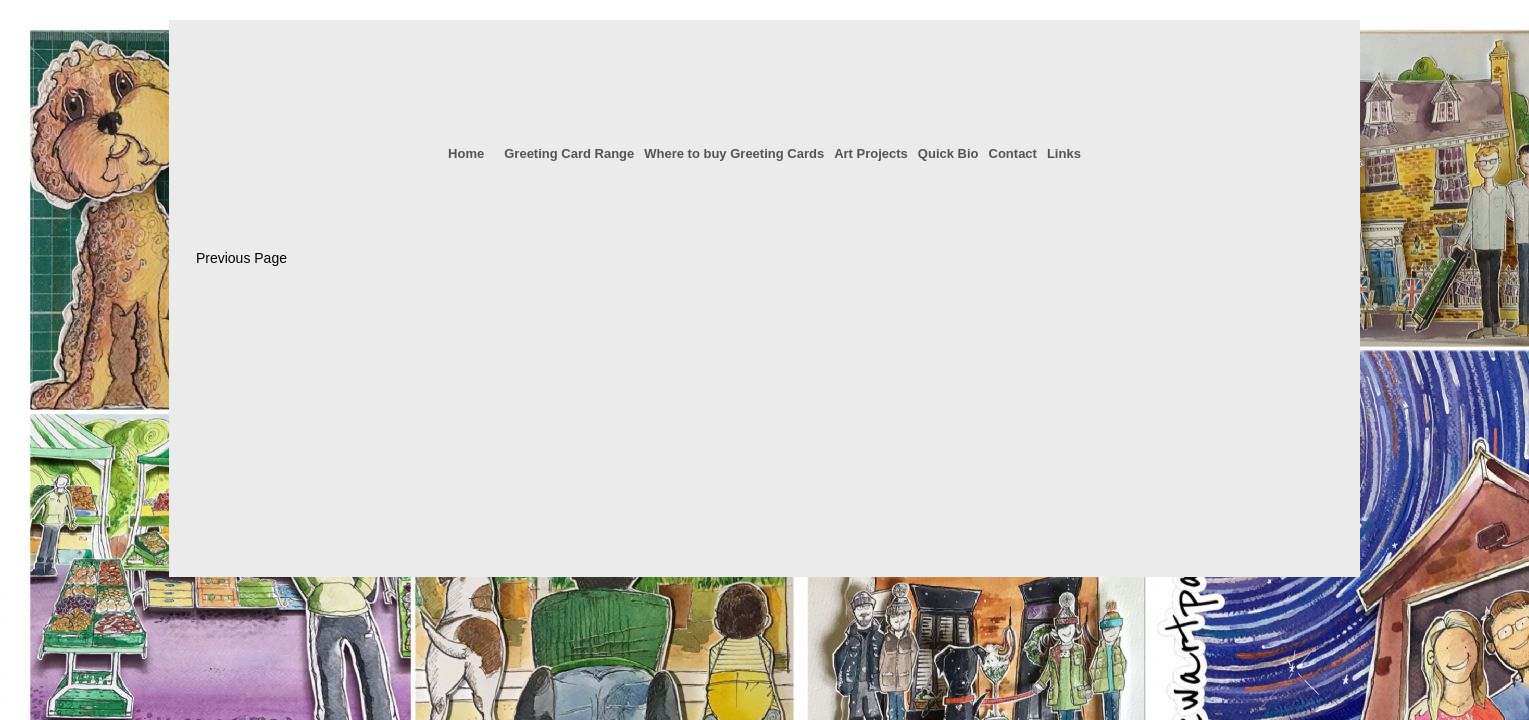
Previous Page (241, 258)
